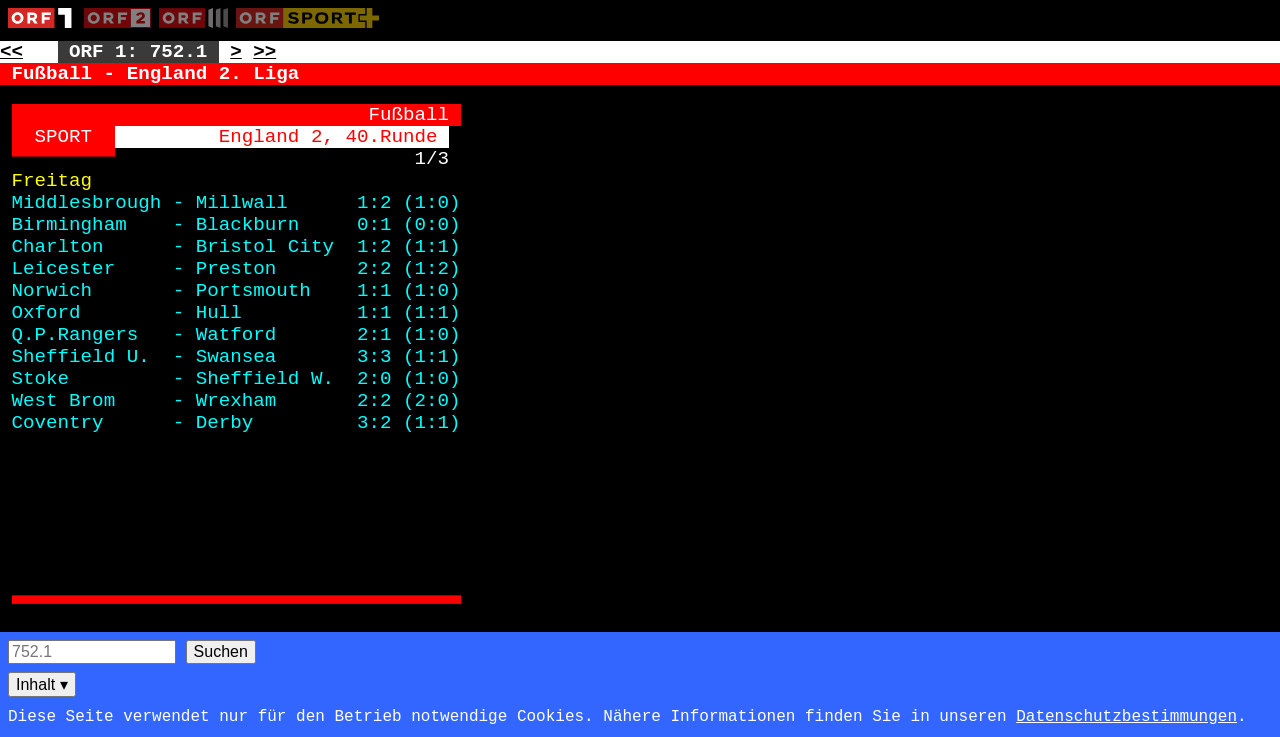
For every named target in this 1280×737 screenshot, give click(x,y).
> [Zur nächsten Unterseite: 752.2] (236, 52)
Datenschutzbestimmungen (1126, 717)
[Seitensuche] (92, 652)
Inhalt (42, 684)
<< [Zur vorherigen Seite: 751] (11, 52)
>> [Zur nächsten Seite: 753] (264, 52)
